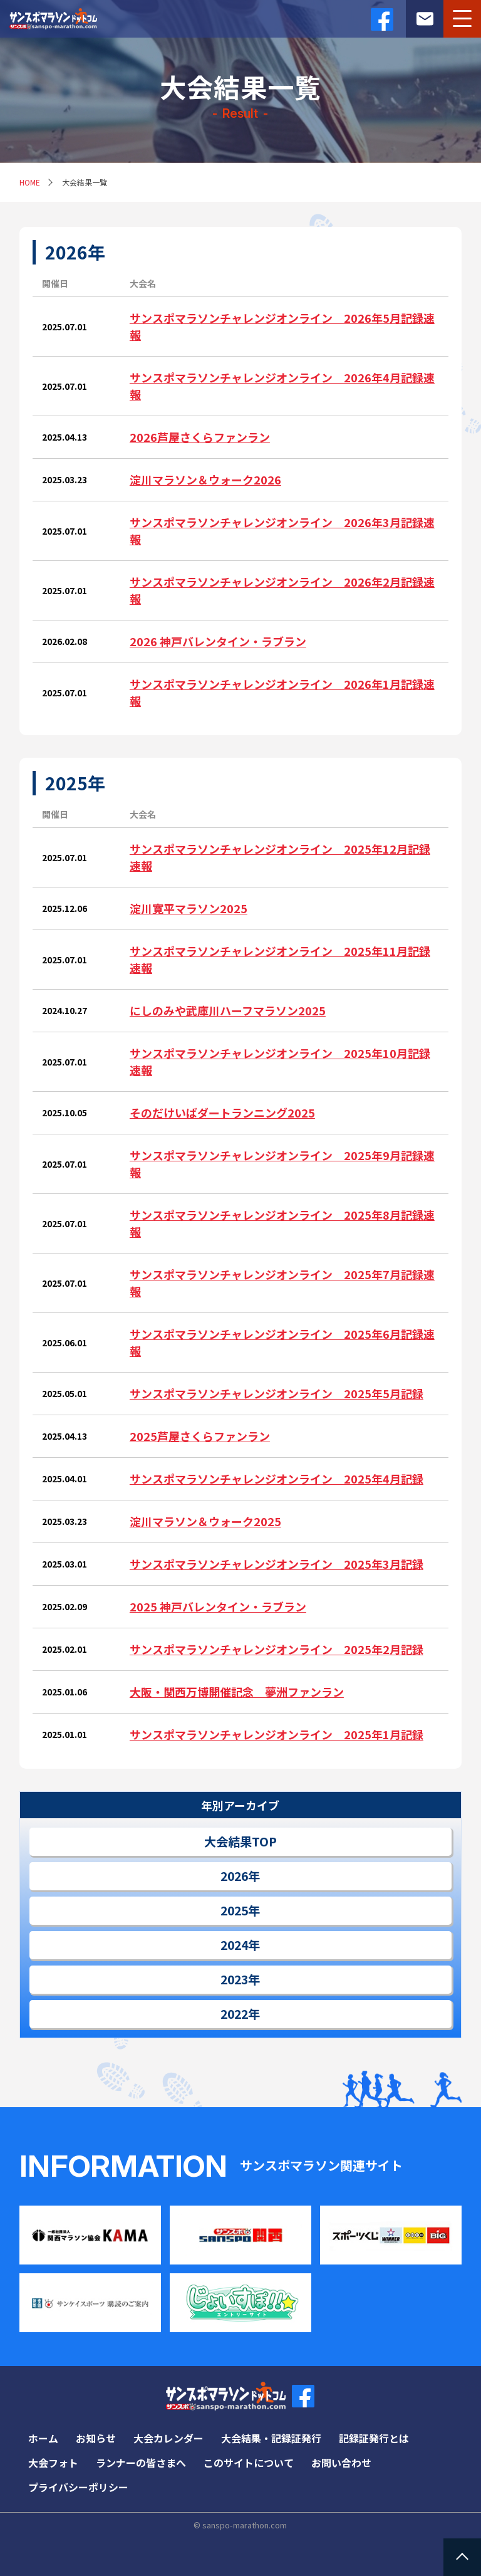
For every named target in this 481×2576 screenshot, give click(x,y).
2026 (234, 1876)
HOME (29, 182)
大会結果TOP (240, 1841)
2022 (234, 2014)
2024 (234, 1945)
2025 (234, 1910)
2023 (234, 1979)
